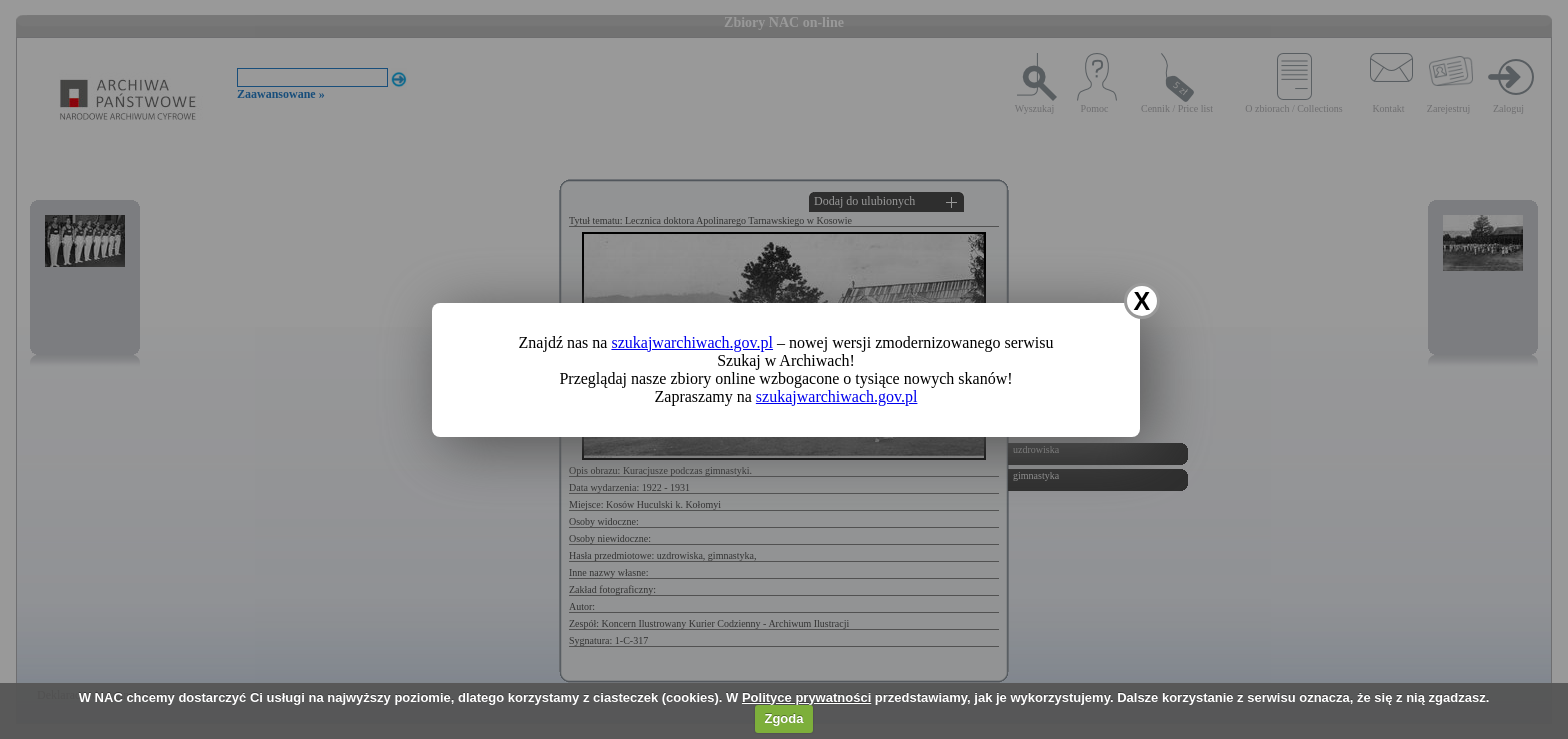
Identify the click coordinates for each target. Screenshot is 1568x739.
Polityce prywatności (806, 697)
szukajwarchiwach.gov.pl (692, 342)
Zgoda (783, 718)
